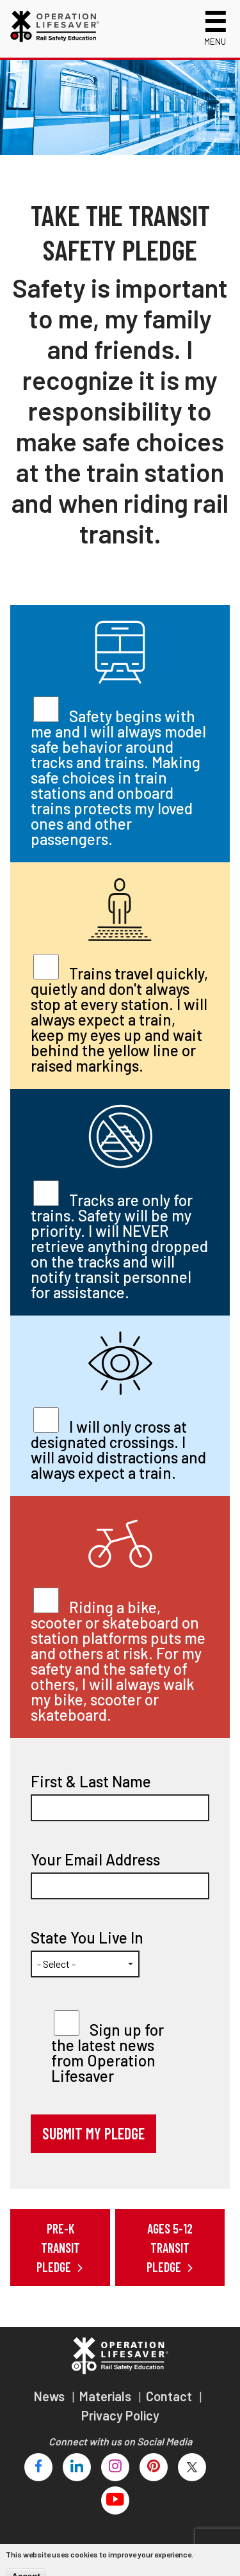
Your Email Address (95, 1859)
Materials (106, 2396)
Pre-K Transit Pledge (58, 2247)
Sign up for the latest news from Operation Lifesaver (107, 2052)
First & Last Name (91, 1781)
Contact (170, 2396)
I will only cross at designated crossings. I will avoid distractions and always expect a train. (118, 1449)
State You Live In (87, 1937)
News (50, 2396)
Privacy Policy (120, 2415)
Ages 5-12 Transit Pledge (170, 2247)
